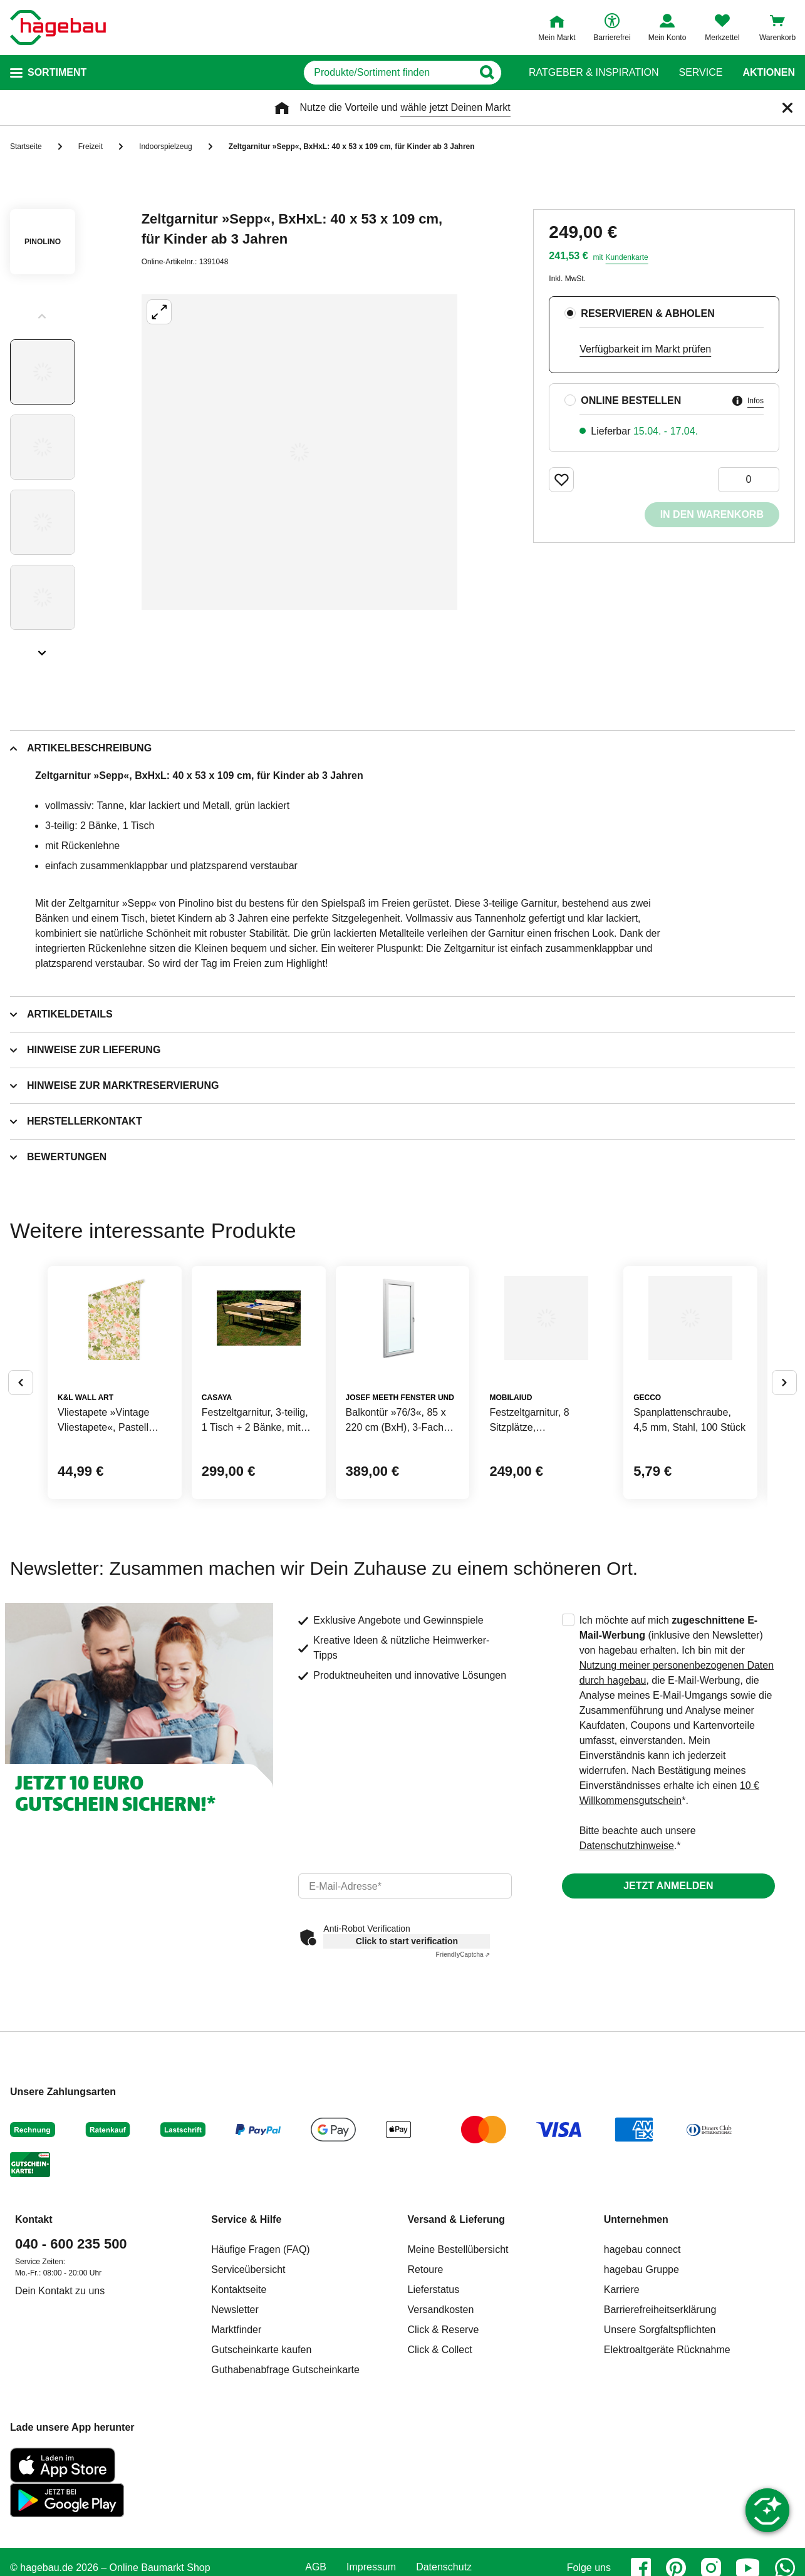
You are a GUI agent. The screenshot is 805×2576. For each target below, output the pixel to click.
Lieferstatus (434, 2385)
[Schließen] (787, 107)
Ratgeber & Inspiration (593, 73)
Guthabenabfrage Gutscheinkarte (285, 2465)
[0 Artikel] (749, 479)
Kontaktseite (238, 2385)
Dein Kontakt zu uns (60, 2386)
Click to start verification (407, 2037)
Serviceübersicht (248, 2365)
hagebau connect (642, 2345)
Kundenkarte (627, 257)
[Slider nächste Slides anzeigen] (42, 648)
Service (700, 73)
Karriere (622, 2385)
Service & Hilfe (246, 2315)
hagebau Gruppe (641, 2365)
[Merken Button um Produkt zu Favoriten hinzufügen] (561, 479)
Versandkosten (441, 2405)
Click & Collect (440, 2445)
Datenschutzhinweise (626, 1941)
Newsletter (235, 2405)
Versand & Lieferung (457, 2315)
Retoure (426, 2365)
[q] (359, 73)
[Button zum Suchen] (504, 73)
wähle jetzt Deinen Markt (455, 107)
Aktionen (768, 73)
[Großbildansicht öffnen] (299, 452)
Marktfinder (236, 2425)
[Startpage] (58, 27)
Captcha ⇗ (462, 2050)
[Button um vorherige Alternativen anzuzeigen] (20, 1430)
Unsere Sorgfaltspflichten (660, 2425)
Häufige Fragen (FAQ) (260, 2345)
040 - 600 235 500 (71, 2339)
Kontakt (34, 2315)
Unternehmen (636, 2315)
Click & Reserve (443, 2425)
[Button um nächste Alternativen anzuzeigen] (784, 1430)
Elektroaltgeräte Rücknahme (667, 2445)
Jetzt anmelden (668, 1981)
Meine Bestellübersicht (458, 2345)
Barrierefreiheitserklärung (660, 2405)
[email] (405, 1982)
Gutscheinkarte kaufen (261, 2445)
